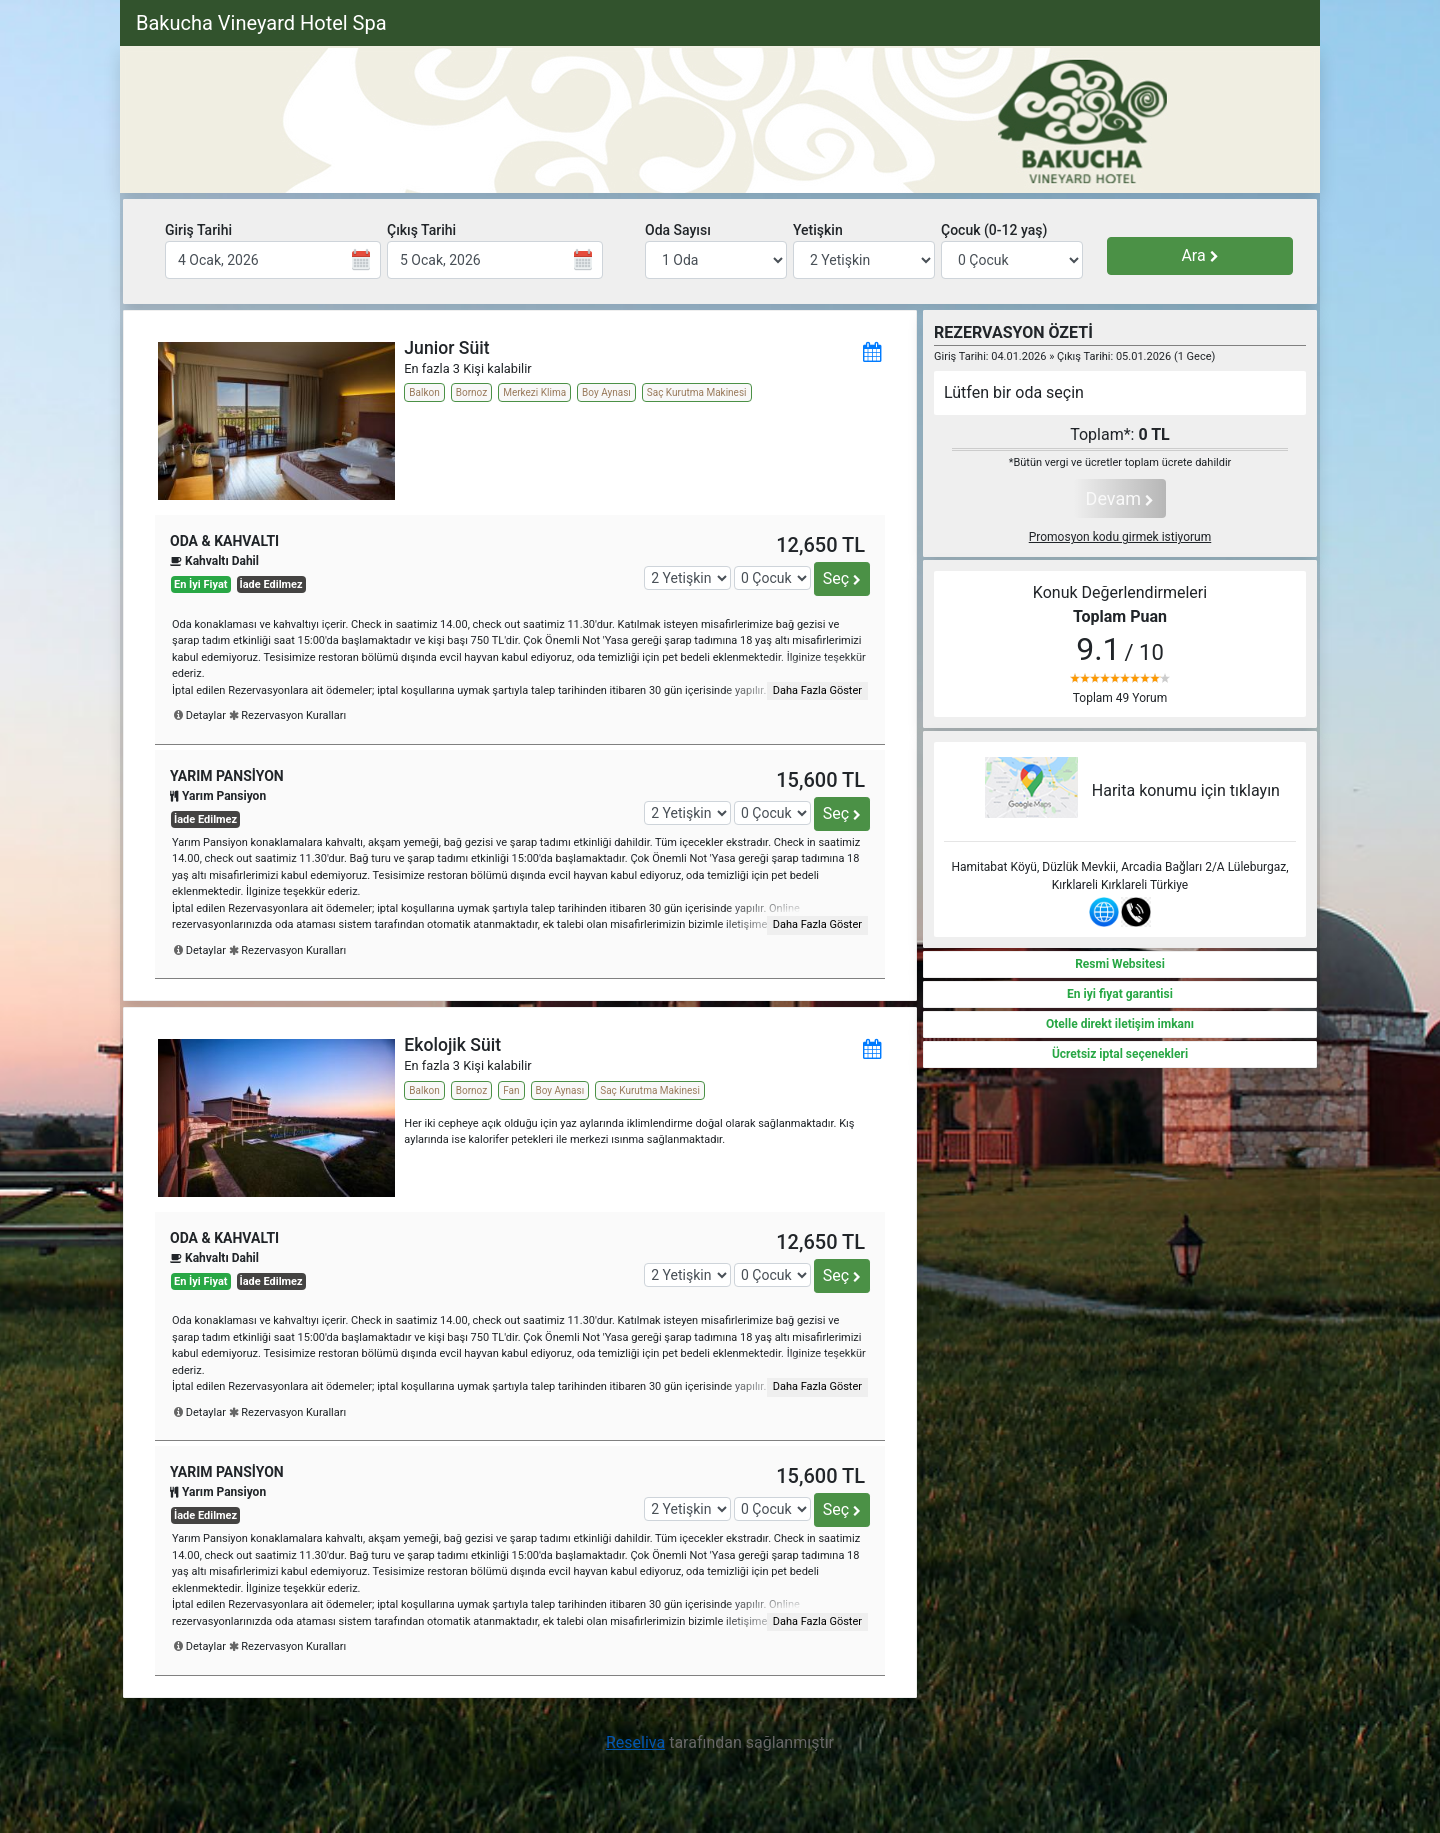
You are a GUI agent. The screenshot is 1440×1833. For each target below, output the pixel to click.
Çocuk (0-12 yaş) (994, 230)
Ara (1199, 255)
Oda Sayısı (678, 230)
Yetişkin (818, 230)
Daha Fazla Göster (817, 690)
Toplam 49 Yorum (1120, 698)
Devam (1120, 498)
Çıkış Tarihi (421, 230)
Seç (842, 578)
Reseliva (635, 1742)
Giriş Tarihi (198, 230)
